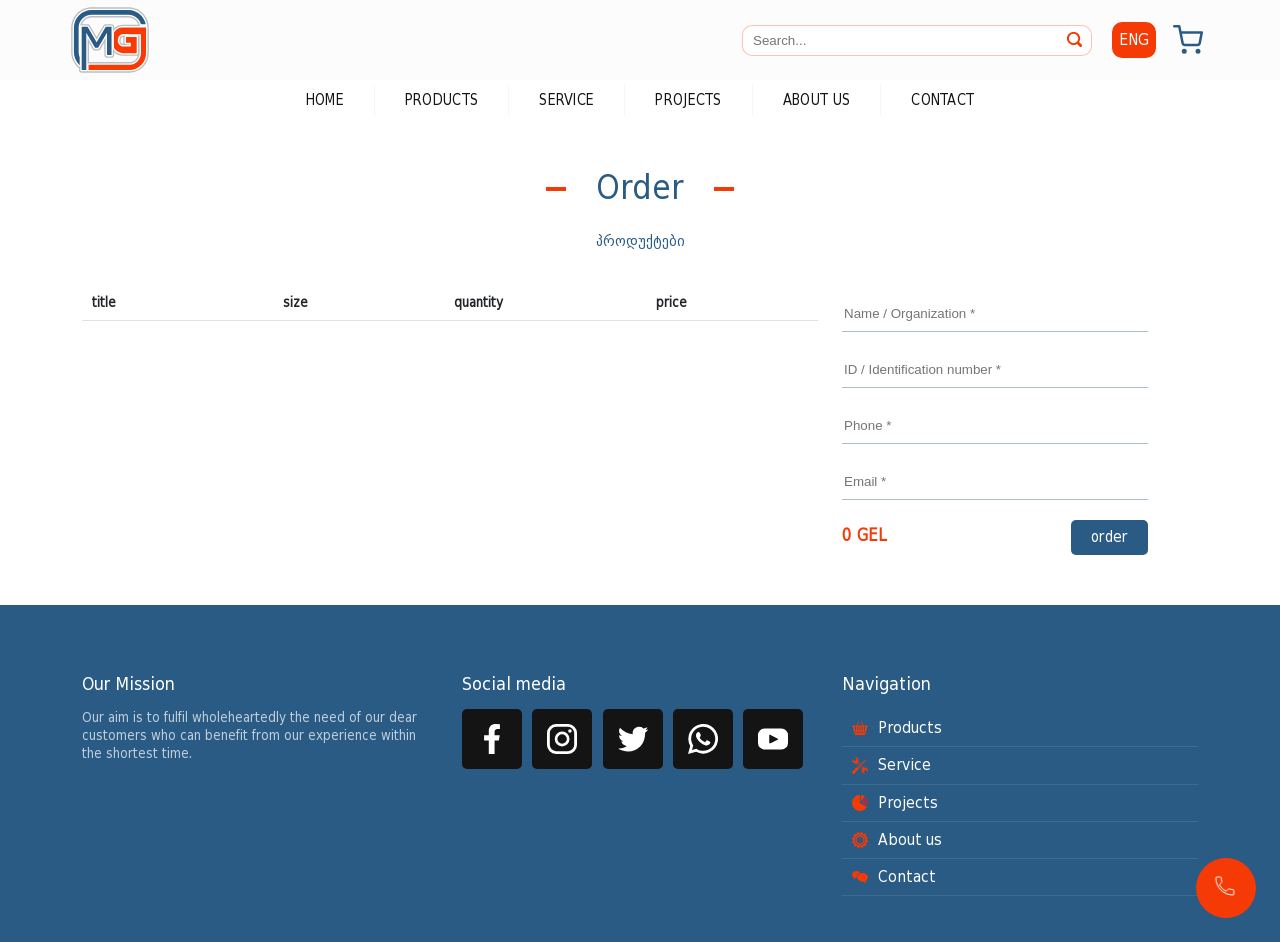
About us (816, 100)
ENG (1134, 40)
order (1109, 537)
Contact (942, 100)
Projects (688, 100)
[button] (1226, 888)
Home (325, 100)
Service (566, 100)
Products (441, 100)
